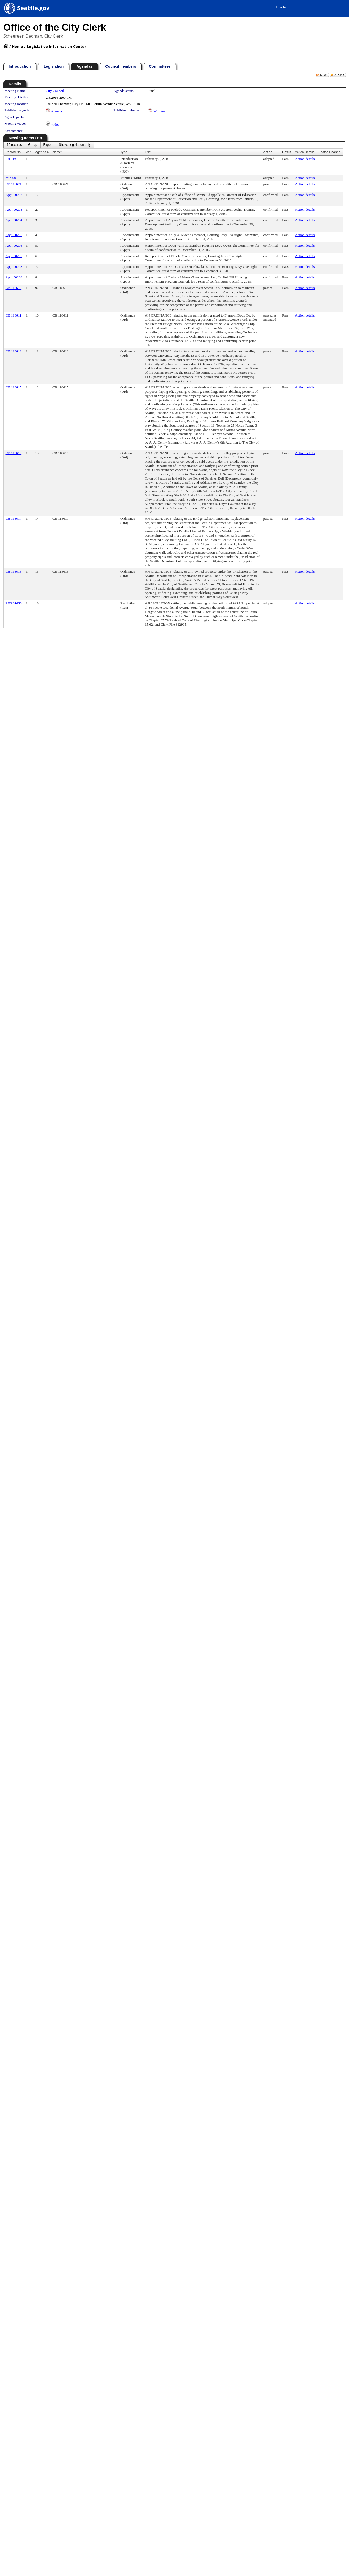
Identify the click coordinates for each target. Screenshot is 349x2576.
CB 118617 (14, 519)
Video (55, 124)
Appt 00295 (14, 235)
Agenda (56, 111)
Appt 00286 (14, 277)
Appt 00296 (14, 245)
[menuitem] (14, 145)
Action (267, 152)
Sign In (281, 7)
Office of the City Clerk (54, 27)
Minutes (159, 111)
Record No (13, 152)
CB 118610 (14, 288)
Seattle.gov (33, 8)
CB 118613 (14, 571)
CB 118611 (13, 315)
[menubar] (48, 145)
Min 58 (11, 178)
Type (123, 152)
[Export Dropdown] (48, 145)
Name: (57, 152)
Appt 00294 (14, 220)
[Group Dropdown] (32, 145)
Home (17, 46)
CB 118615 (14, 387)
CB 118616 (14, 453)
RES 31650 (14, 603)
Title (148, 152)
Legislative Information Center (56, 46)
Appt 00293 (14, 209)
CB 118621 (14, 184)
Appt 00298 (14, 267)
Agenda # (42, 152)
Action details (305, 159)
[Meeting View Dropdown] (75, 145)
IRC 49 (11, 159)
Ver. (29, 152)
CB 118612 (14, 351)
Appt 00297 (14, 256)
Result (286, 152)
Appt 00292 (14, 195)
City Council (55, 91)
